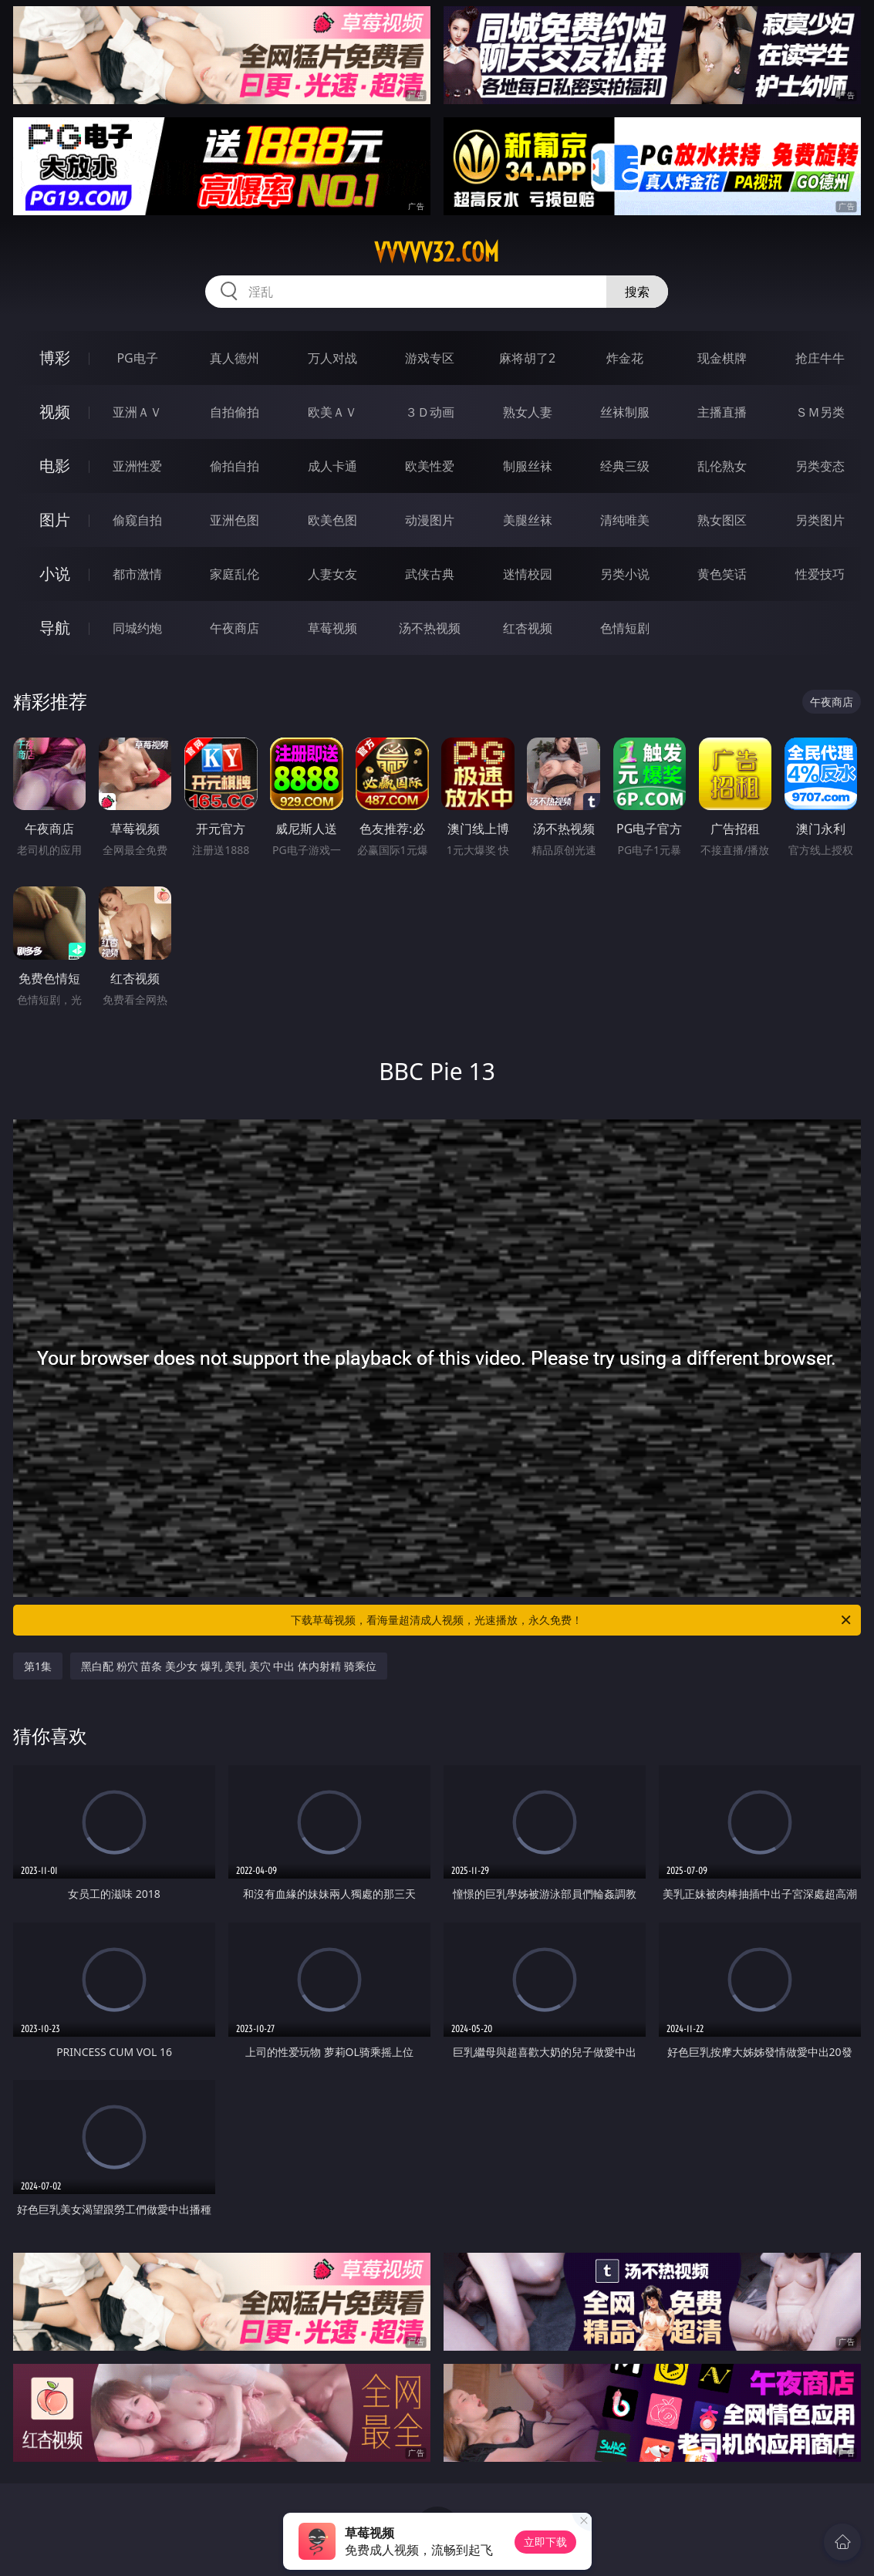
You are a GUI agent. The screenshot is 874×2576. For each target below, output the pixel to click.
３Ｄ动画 (429, 411)
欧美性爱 (429, 465)
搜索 (637, 291)
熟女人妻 (527, 411)
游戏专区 (429, 357)
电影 (54, 465)
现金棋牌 (722, 357)
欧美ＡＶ (332, 411)
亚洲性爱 (137, 465)
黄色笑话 (722, 574)
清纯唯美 (625, 519)
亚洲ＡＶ (137, 411)
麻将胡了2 (527, 357)
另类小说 (625, 574)
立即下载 (545, 2541)
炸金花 (624, 357)
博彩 (54, 357)
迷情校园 (527, 574)
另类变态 (820, 465)
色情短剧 (625, 628)
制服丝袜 (527, 465)
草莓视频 (332, 628)
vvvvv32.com (436, 252)
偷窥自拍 (137, 519)
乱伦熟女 (722, 465)
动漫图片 (429, 519)
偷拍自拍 (234, 465)
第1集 (38, 1666)
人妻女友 (332, 574)
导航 (54, 627)
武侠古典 (429, 574)
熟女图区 (722, 519)
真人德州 (234, 357)
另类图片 (820, 519)
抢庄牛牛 (820, 357)
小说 (54, 573)
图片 (54, 519)
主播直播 (722, 411)
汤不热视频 (430, 628)
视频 (54, 411)
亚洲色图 (234, 519)
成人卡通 (332, 465)
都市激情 (137, 574)
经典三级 (625, 465)
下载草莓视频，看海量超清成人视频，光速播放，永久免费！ (572, 1620)
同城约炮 (137, 628)
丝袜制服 (625, 411)
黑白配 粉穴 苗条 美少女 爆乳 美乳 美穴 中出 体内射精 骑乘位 (228, 1666)
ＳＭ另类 (820, 411)
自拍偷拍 (234, 411)
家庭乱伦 (234, 574)
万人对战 (332, 357)
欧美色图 (332, 519)
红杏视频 (527, 628)
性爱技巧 (820, 574)
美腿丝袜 (527, 519)
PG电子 (136, 357)
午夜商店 (234, 628)
